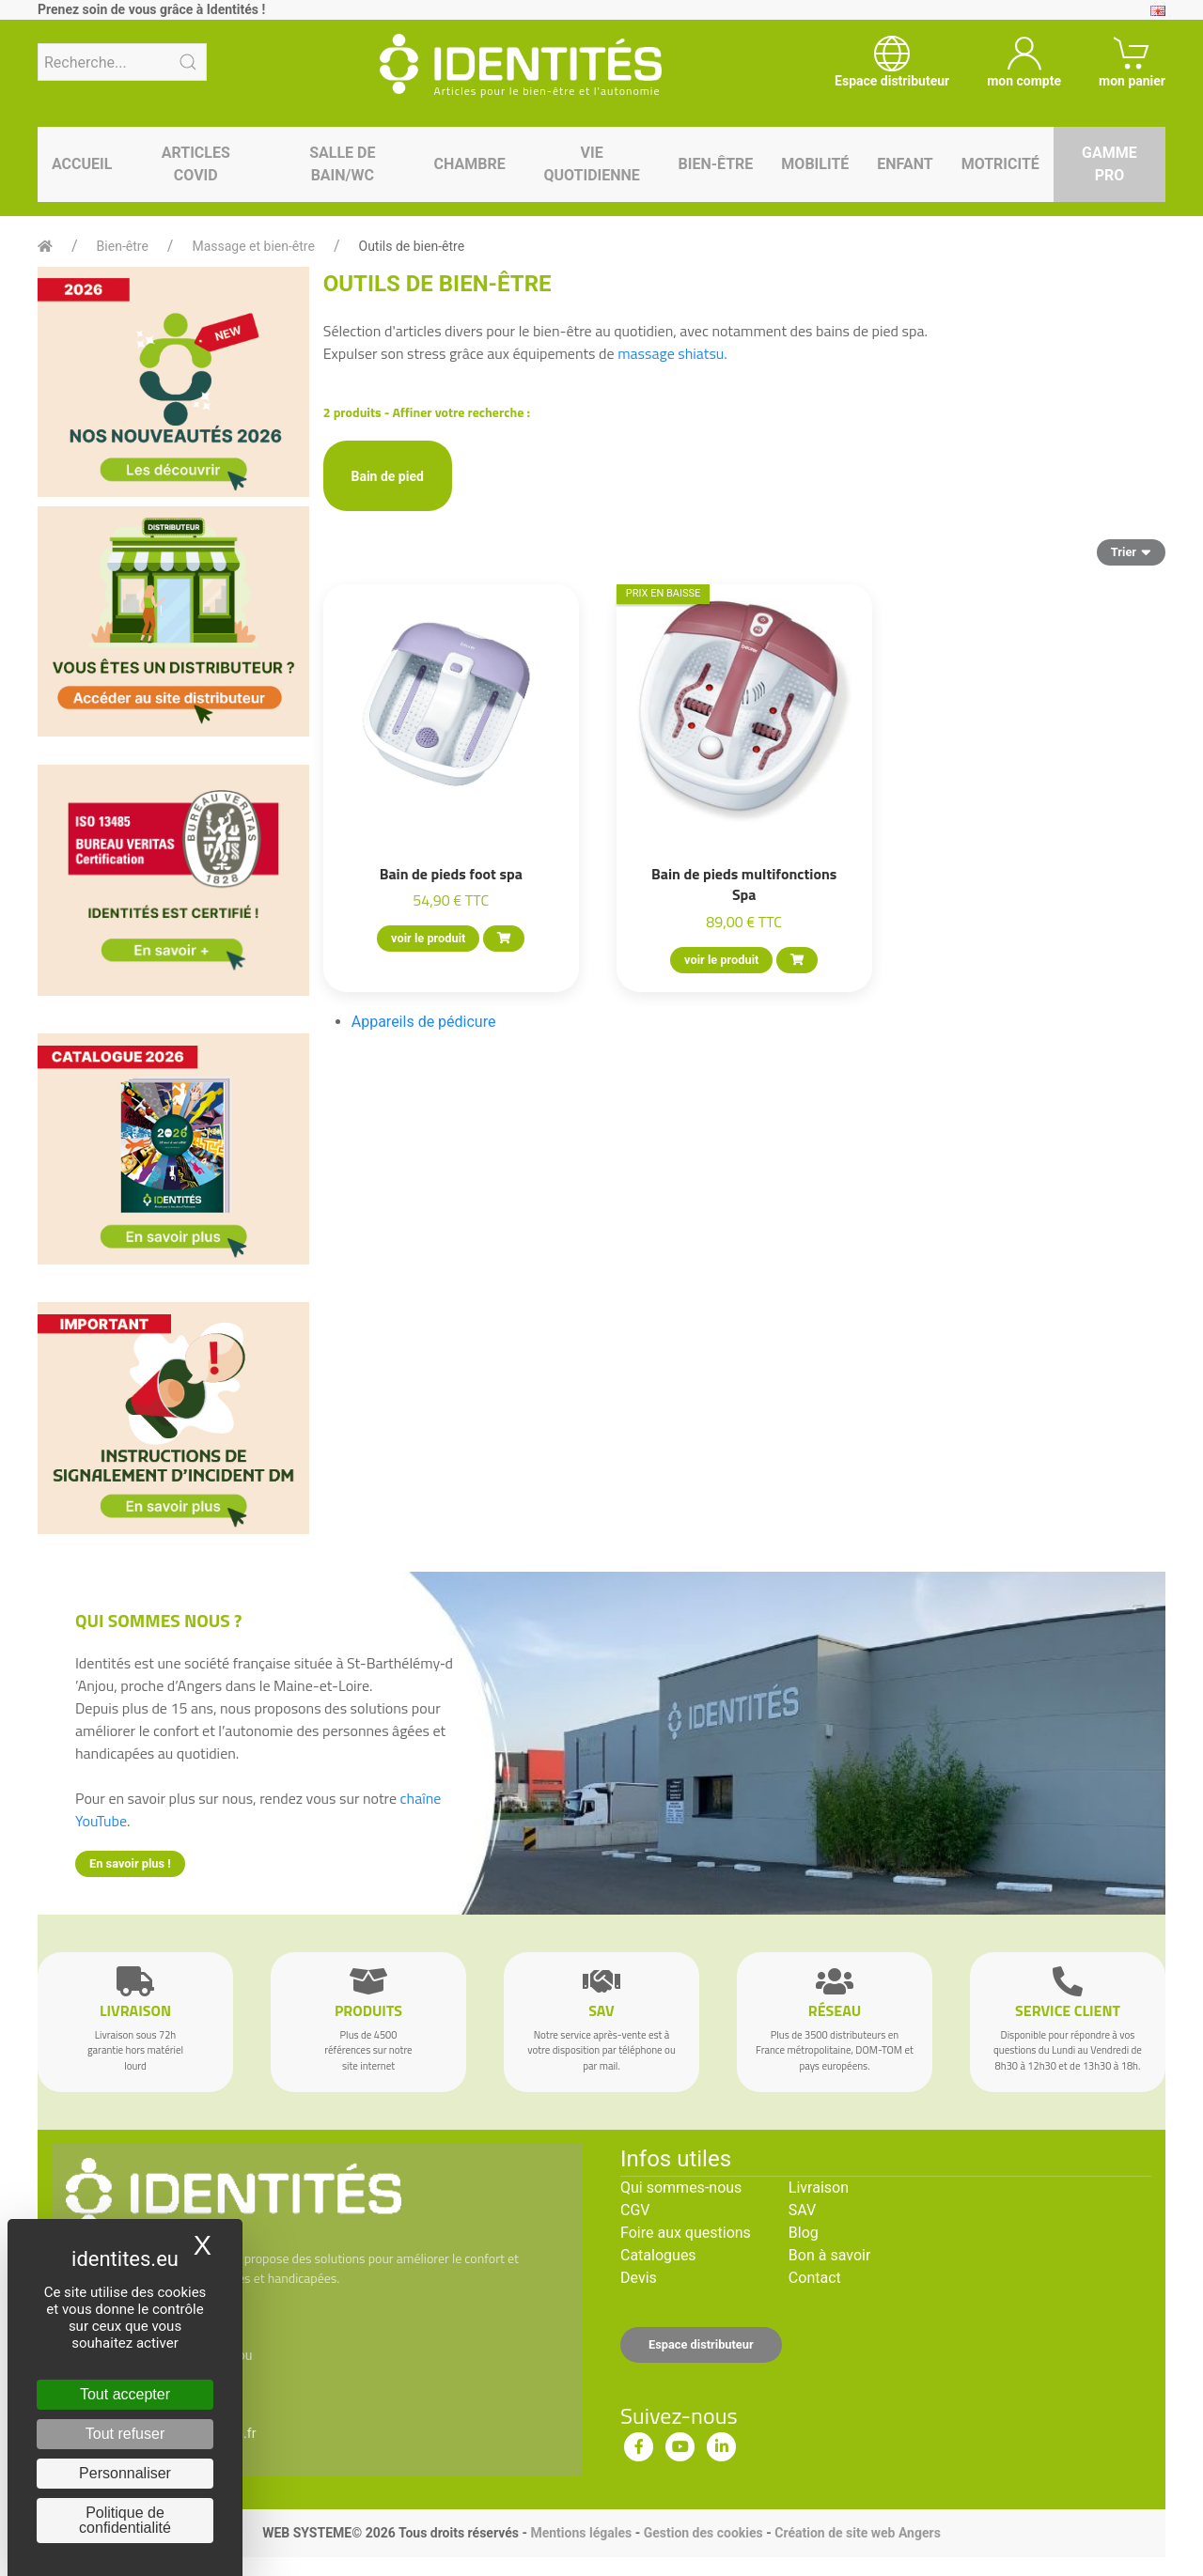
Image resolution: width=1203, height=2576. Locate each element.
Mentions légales (581, 2532)
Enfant (904, 164)
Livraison (819, 2187)
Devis (638, 2278)
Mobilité (815, 164)
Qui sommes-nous (681, 2187)
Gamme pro (1109, 164)
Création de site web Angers (857, 2532)
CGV (635, 2210)
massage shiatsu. (672, 353)
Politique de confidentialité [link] (125, 2520)
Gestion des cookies (703, 2532)
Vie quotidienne (591, 164)
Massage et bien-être (253, 246)
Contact (815, 2278)
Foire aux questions (685, 2233)
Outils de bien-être (412, 246)
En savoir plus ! (130, 1863)
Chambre (470, 164)
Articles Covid (196, 164)
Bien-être (716, 164)
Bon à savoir (829, 2255)
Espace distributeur (701, 2344)
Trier (1131, 551)
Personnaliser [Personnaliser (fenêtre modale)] (125, 2473)
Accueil (82, 164)
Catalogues (658, 2255)
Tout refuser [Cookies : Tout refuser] (125, 2434)
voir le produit (428, 938)
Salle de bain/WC (342, 164)
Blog (804, 2233)
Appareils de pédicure (424, 1022)
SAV (802, 2210)
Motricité (1000, 164)
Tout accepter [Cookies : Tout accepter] (125, 2394)
